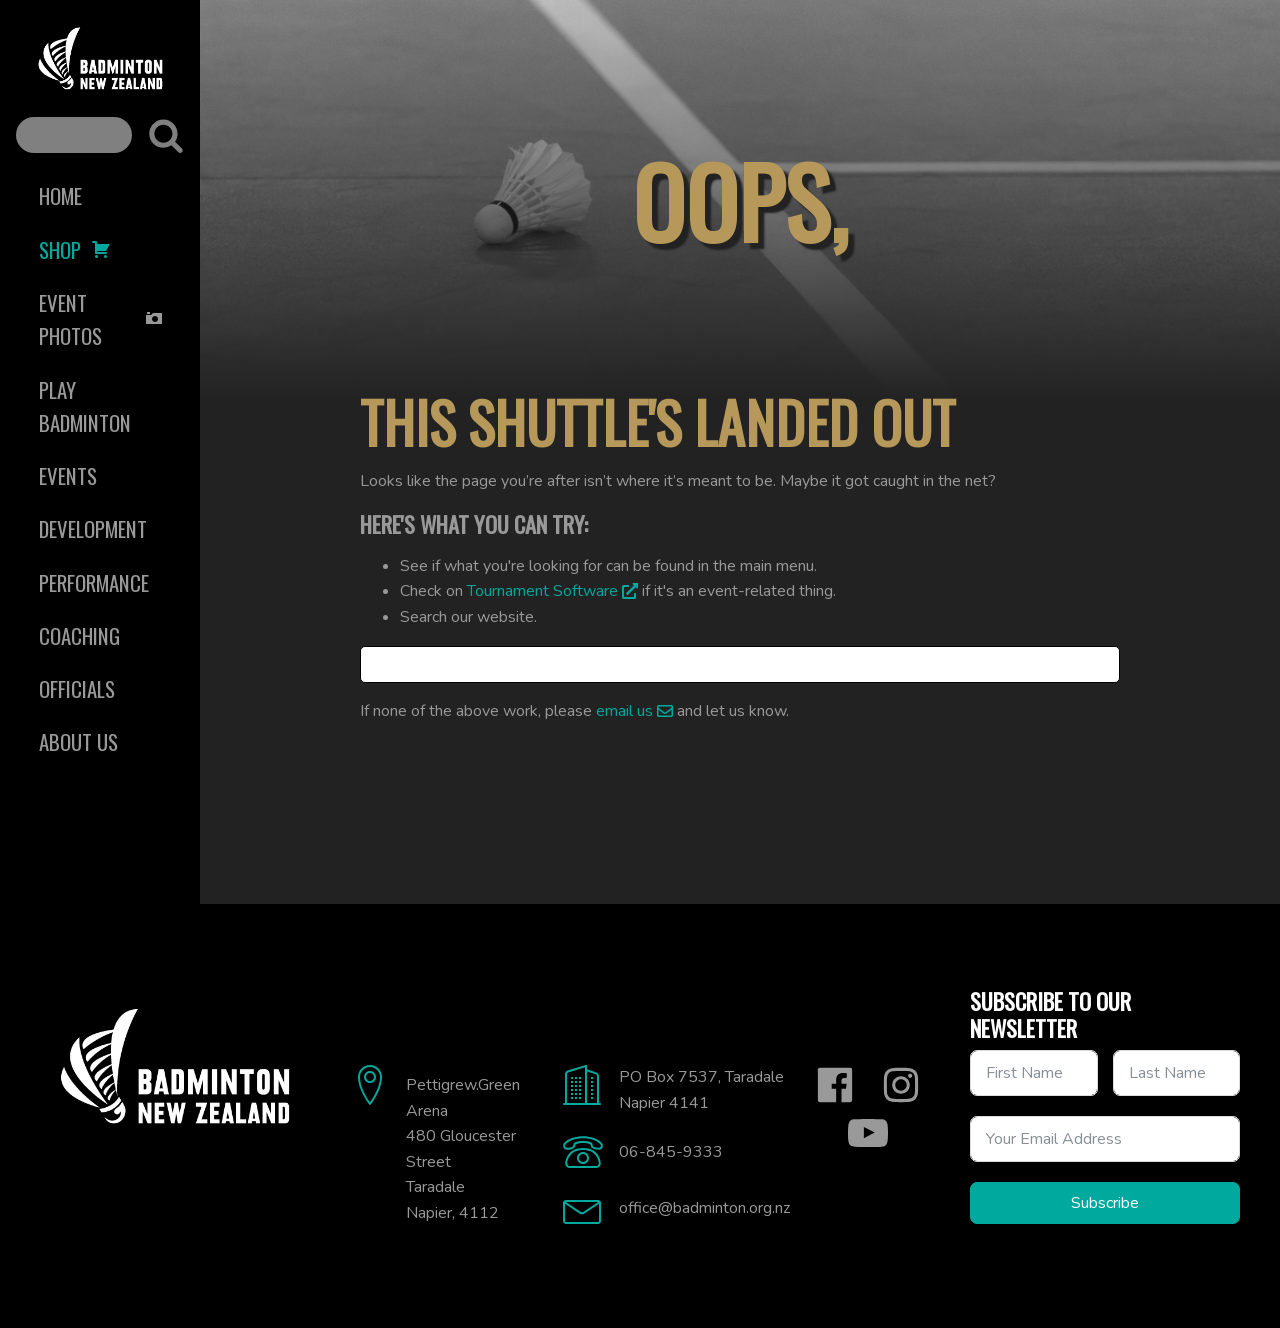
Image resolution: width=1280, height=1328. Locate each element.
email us (624, 711)
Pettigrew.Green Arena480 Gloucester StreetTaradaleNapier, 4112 (463, 1149)
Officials (77, 688)
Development (93, 528)
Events (68, 475)
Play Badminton (85, 406)
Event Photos (101, 319)
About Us (78, 741)
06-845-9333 (671, 1152)
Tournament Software (542, 591)
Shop (75, 249)
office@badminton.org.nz (704, 1208)
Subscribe (1105, 1203)
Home (60, 195)
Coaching (79, 635)
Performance (94, 582)
